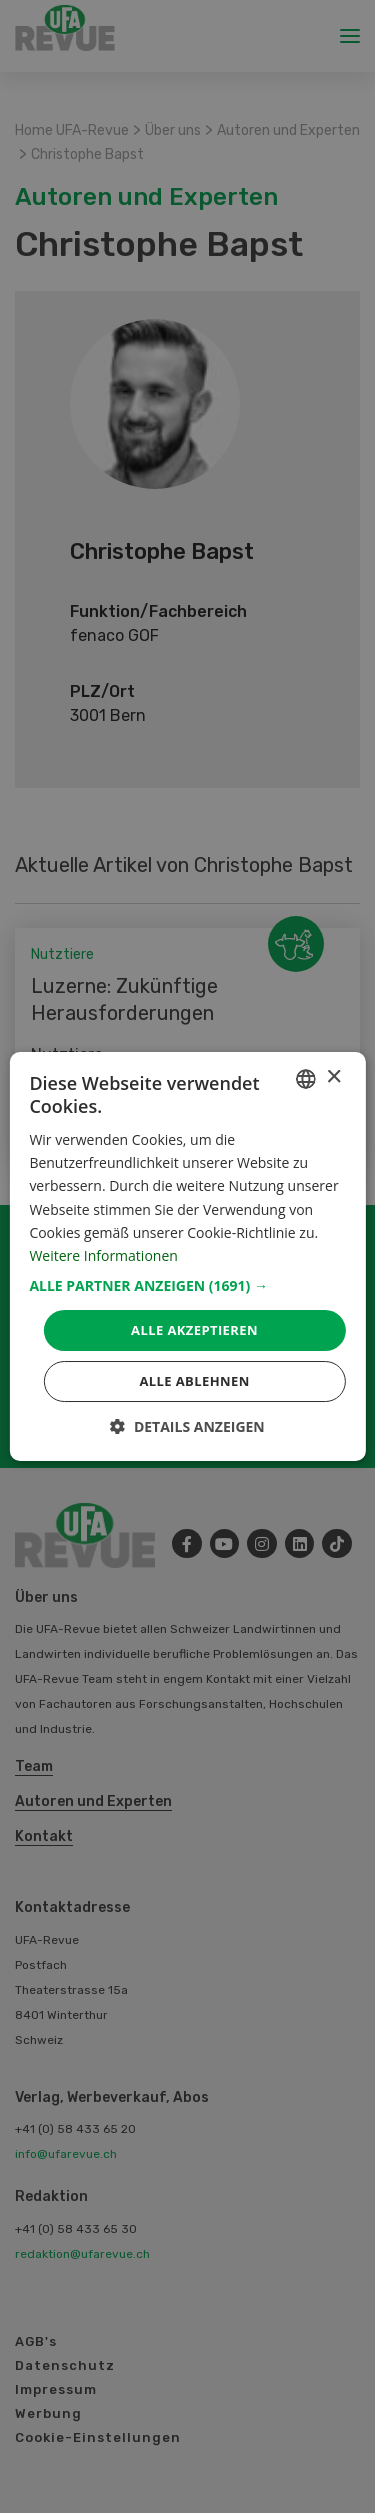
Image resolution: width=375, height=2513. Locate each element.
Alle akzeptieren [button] (194, 1330)
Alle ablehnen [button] (194, 1381)
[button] (187, 1286)
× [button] (333, 1077)
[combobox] (306, 1079)
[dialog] (187, 1257)
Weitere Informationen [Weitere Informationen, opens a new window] (103, 1255)
